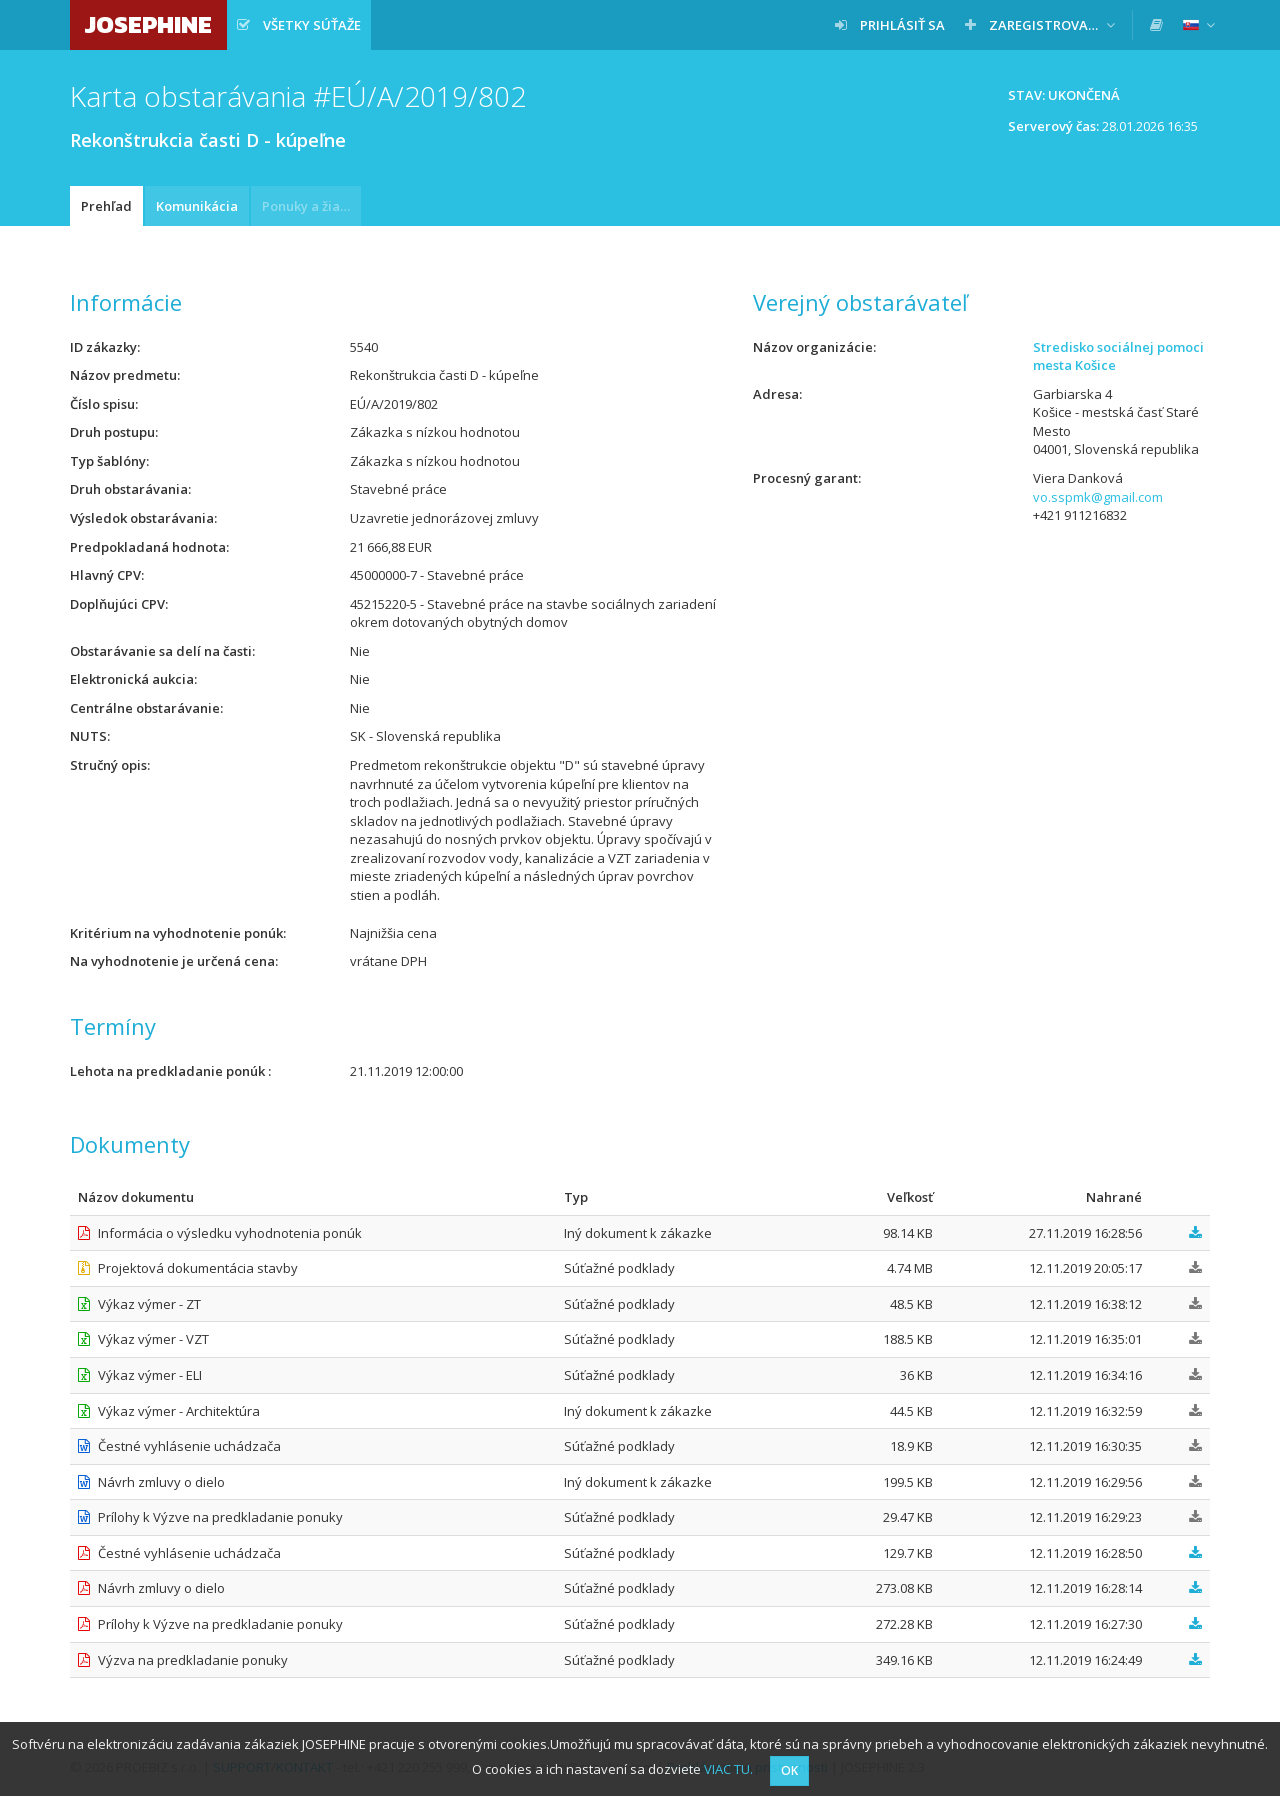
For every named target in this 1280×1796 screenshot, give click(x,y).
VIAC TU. (728, 1769)
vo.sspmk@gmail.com (1098, 497)
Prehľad (106, 206)
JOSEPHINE (148, 24)
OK (789, 1770)
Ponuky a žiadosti (311, 206)
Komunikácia (197, 206)
